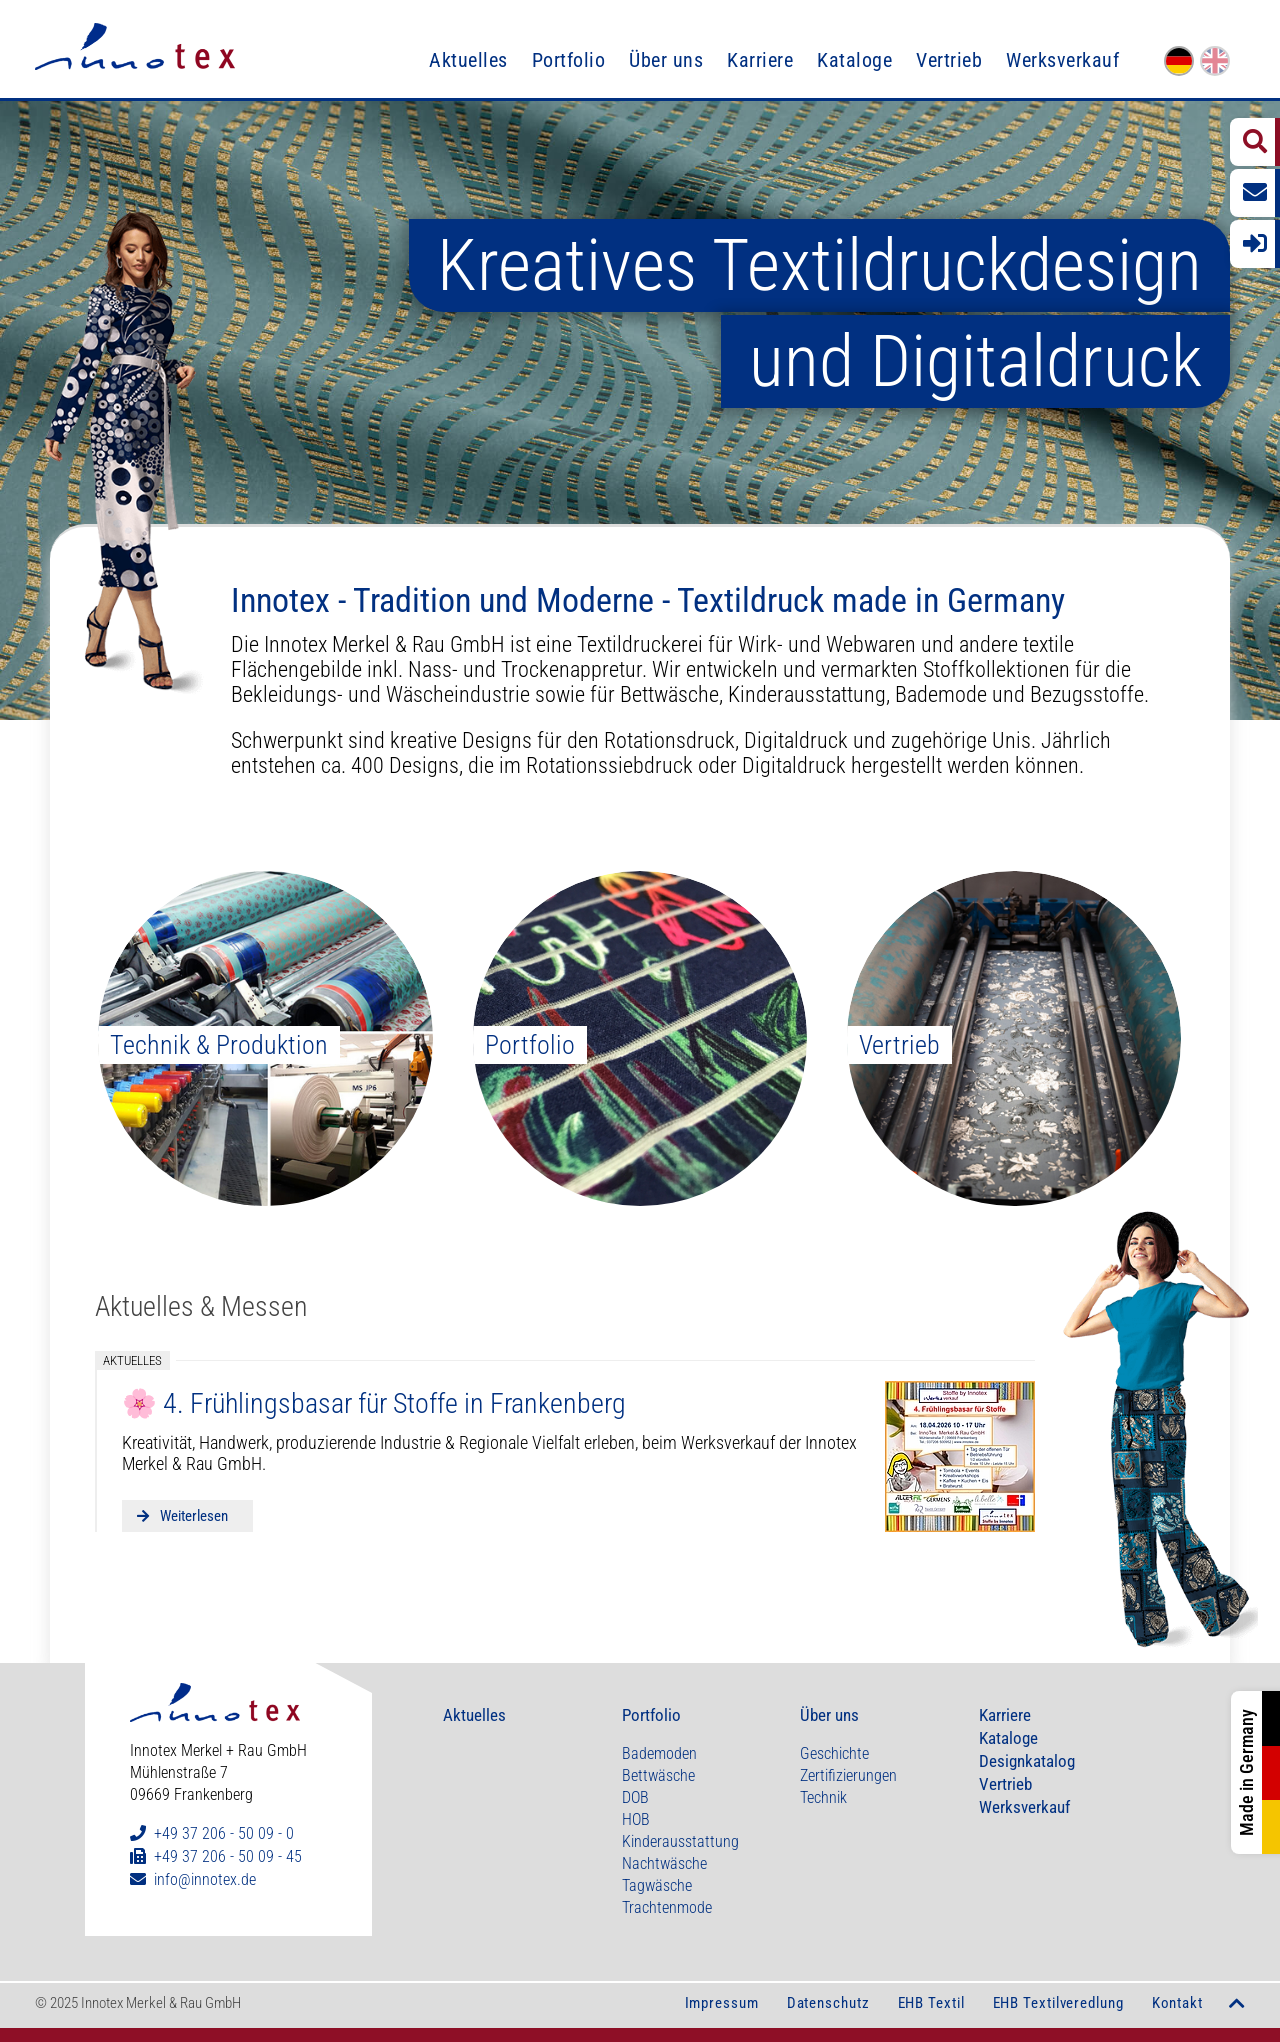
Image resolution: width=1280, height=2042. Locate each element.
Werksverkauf (1062, 60)
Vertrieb (949, 60)
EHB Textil (931, 2003)
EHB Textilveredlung (1058, 2003)
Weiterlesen (192, 1516)
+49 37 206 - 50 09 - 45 (228, 1856)
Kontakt (1177, 2003)
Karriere (760, 60)
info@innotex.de (205, 1879)
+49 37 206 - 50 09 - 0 (224, 1833)
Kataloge (854, 60)
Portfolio (569, 60)
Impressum (722, 2003)
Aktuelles (468, 60)
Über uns (666, 60)
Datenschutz (828, 2003)
